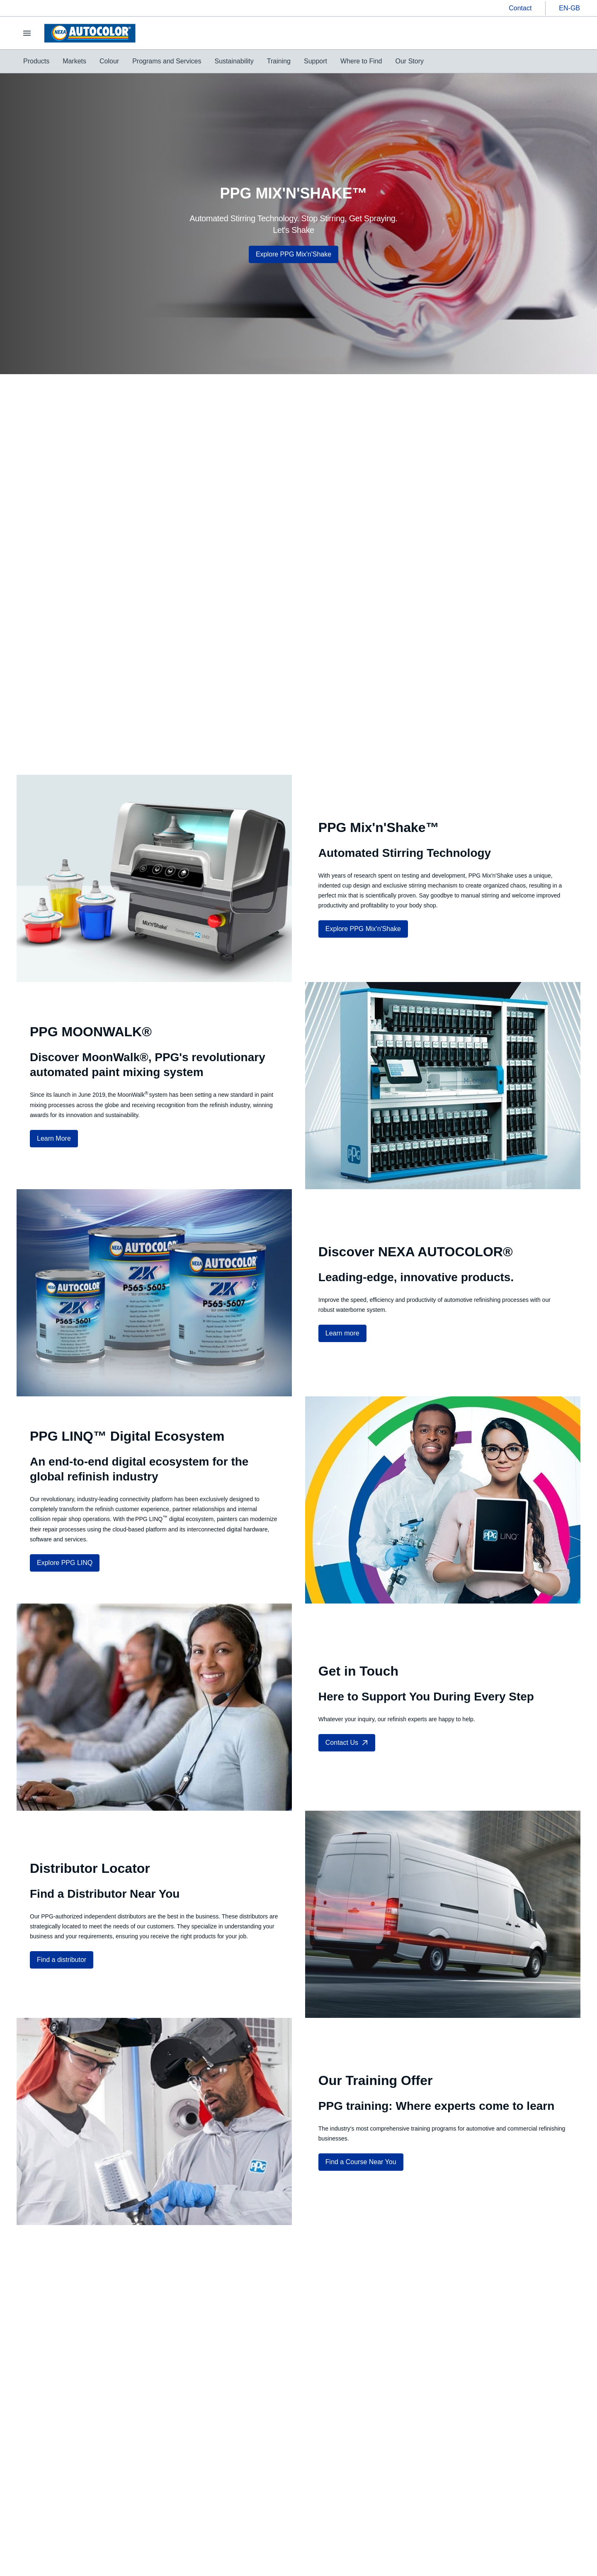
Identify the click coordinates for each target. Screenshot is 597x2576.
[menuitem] (36, 61)
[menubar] (223, 61)
